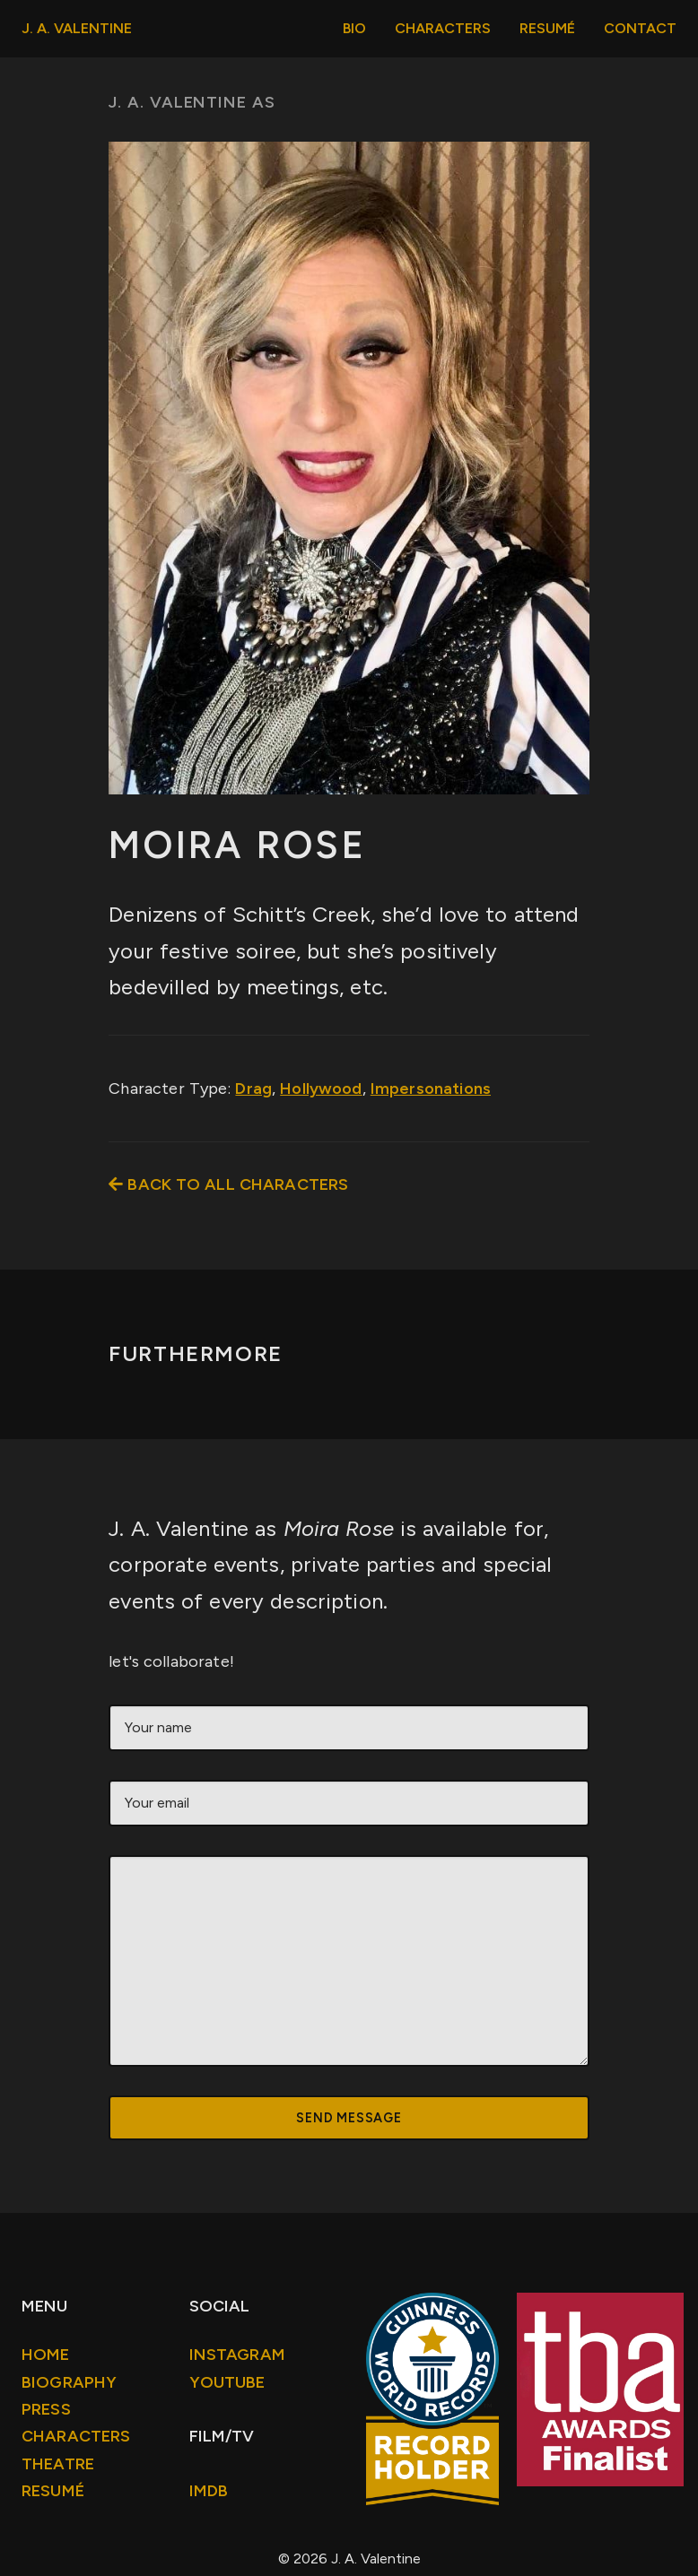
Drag (253, 1088)
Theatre (58, 2464)
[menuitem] (354, 28)
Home (46, 2354)
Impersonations (431, 1088)
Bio (354, 28)
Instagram (237, 2354)
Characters (443, 28)
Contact (640, 28)
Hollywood (321, 1088)
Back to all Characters (228, 1184)
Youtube (227, 2382)
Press (46, 2409)
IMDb (209, 2491)
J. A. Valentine (77, 28)
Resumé (547, 28)
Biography (69, 2382)
